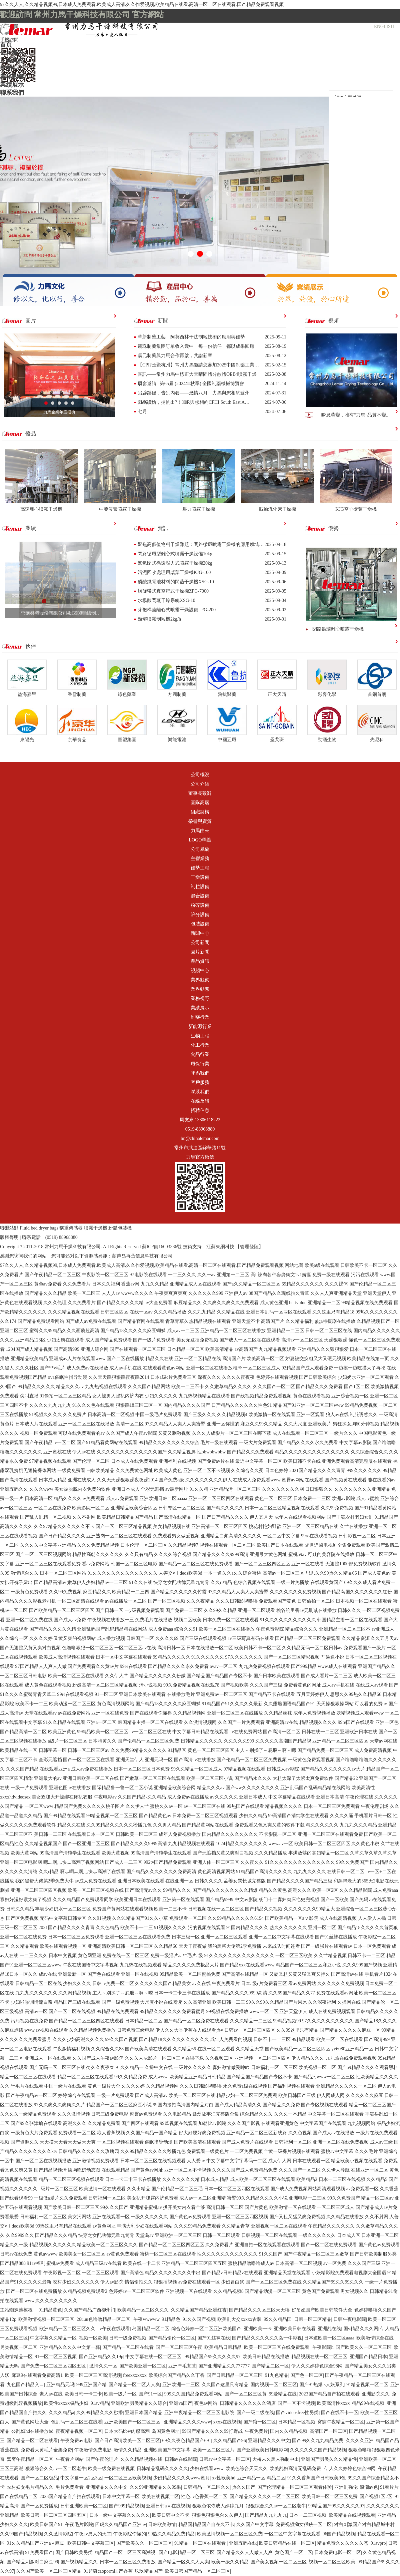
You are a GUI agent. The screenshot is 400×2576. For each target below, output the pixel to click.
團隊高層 (200, 802)
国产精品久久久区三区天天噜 (259, 2310)
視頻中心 (200, 970)
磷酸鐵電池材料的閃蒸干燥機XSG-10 (176, 581)
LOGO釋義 (200, 839)
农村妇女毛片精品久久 (30, 2487)
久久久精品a (61, 2412)
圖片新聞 (200, 951)
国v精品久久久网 (360, 2328)
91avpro (378, 2543)
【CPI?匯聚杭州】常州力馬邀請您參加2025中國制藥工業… (198, 364)
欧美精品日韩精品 (223, 2347)
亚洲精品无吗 (60, 2384)
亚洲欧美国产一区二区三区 (133, 2421)
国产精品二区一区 (270, 2365)
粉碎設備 (200, 905)
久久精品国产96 (229, 2440)
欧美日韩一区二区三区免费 (330, 2496)
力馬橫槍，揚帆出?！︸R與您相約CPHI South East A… (193, 402)
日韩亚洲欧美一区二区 (83, 2505)
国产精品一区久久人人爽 (183, 2561)
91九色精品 (276, 2375)
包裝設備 (200, 923)
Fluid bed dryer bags (39, 1228)
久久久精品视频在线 (141, 2459)
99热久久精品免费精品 (171, 2533)
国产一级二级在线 (255, 2412)
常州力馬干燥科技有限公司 (73, 1246)
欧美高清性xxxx (333, 2403)
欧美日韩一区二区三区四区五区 (54, 2515)
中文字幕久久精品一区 (53, 2337)
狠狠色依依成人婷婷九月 (218, 2505)
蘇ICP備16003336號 (162, 1246)
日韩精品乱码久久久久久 (162, 2468)
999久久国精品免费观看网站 (193, 2393)
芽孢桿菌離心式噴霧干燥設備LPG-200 (177, 609)
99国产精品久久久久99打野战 (212, 2431)
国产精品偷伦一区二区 (171, 2337)
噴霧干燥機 (95, 1228)
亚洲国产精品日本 (368, 2356)
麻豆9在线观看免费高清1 (37, 2375)
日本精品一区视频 (296, 2421)
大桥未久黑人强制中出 (275, 2459)
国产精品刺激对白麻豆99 (32, 2561)
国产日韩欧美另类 (74, 2552)
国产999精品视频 (126, 2505)
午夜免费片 (256, 2431)
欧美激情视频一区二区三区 (46, 2319)
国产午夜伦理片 (102, 2459)
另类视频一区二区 (18, 2347)
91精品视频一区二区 (367, 2384)
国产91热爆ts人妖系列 (321, 2384)
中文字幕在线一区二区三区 (154, 2356)
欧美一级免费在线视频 (111, 2468)
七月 (142, 411)
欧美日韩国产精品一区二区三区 (197, 2571)
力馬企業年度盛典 (59, 412)
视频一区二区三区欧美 (332, 2561)
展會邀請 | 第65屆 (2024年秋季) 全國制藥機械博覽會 (191, 383)
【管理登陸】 (249, 1246)
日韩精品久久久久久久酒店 (248, 2403)
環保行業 (200, 1063)
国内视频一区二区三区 (273, 2384)
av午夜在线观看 (114, 2328)
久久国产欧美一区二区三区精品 (48, 2571)
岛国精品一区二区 (150, 2328)
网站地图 (294, 1265)
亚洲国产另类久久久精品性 (329, 2459)
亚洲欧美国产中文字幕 (167, 2449)
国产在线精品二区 (18, 2496)
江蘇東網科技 (220, 1246)
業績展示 (12, 84)
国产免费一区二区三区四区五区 (54, 2365)
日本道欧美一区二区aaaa (329, 2337)
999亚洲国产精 (91, 2384)
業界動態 (200, 989)
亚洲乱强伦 (346, 2487)
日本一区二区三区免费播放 (128, 2561)
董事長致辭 (200, 793)
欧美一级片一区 (120, 2393)
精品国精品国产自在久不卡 (206, 2524)
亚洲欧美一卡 (258, 2328)
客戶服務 (200, 1082)
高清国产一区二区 (328, 2431)
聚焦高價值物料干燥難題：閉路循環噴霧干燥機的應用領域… (201, 544)
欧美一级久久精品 (230, 2561)
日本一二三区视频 (307, 2515)
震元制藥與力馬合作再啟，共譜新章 (175, 355)
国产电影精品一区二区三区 (187, 2552)
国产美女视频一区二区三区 (279, 2561)
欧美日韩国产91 (46, 2524)
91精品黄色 (50, 2310)
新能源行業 (200, 1026)
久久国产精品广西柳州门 (89, 2310)
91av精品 (100, 2403)
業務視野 (200, 998)
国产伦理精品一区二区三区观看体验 (294, 2487)
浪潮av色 (369, 2487)
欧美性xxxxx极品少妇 (66, 2403)
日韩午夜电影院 (349, 2319)
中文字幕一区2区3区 (81, 2477)
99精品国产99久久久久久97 (213, 2356)
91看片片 (389, 2487)
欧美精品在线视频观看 (352, 2515)
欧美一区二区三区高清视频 (93, 2375)
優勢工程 (200, 867)
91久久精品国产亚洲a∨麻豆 (36, 2543)
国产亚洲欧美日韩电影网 (262, 2449)
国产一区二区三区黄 (246, 2393)
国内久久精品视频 (288, 2431)
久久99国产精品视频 (21, 2533)
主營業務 (12, 60)
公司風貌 (200, 849)
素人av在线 (50, 2393)
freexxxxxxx (135, 2375)
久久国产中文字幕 (255, 2524)
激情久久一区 (103, 2365)
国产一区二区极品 (39, 2477)
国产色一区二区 (306, 2375)
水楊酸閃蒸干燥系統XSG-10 (166, 600)
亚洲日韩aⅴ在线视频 (168, 2505)
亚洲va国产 (180, 2403)
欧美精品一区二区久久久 (143, 2310)
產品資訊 (200, 961)
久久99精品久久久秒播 (99, 2412)
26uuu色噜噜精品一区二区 (104, 2319)
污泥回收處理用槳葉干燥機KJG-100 (174, 572)
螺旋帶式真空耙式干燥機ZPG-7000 (173, 591)
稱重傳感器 (71, 1228)
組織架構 (200, 811)
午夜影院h (322, 2347)
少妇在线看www (206, 2468)
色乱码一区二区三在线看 (76, 2421)
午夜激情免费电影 (93, 2449)
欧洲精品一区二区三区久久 (67, 2328)
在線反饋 (200, 1101)
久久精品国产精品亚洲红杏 (199, 2310)
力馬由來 (200, 830)
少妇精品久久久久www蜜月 (181, 2477)
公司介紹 (200, 783)
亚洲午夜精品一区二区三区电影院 (199, 2412)
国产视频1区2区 (376, 2496)
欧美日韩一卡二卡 (83, 2393)
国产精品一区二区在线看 (128, 2347)
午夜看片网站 (70, 2459)
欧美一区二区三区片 (214, 2449)
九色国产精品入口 (25, 2384)
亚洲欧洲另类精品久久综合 (139, 2403)
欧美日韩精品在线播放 (266, 2356)
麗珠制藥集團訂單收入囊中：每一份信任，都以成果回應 (196, 346)
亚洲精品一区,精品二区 (261, 2477)
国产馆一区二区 (259, 2421)
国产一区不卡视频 (296, 2403)
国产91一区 (150, 2393)
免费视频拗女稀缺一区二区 (304, 2524)
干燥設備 (200, 877)
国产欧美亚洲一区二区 (142, 2365)
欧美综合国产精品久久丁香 (177, 2375)
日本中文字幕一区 (121, 2496)
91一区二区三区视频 (56, 2356)
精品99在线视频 (368, 2403)
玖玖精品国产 (149, 2571)
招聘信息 (200, 1110)
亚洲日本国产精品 (143, 2412)
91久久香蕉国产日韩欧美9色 (316, 2477)
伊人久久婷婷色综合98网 (317, 2365)
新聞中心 (12, 68)
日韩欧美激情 (162, 2524)
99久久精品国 (278, 2319)
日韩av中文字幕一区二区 (224, 2459)
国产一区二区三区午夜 (179, 2347)
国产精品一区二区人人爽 (134, 2384)
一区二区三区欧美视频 (127, 2477)
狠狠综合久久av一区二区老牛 (55, 2468)
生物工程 (200, 1035)
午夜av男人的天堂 (92, 2533)
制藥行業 (200, 1017)
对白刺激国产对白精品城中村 (364, 2524)
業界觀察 (12, 76)
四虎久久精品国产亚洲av (120, 2524)
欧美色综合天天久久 (247, 2468)
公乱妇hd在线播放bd (32, 2431)
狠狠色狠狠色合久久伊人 (217, 2515)
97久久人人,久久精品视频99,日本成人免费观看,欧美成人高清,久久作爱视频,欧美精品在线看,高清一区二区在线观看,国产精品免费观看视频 (142, 4)
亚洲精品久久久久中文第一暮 (69, 2347)
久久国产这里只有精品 (225, 2384)
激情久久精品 (128, 2449)
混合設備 (200, 895)
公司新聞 (200, 942)
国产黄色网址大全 (30, 2421)
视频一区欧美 (93, 2337)
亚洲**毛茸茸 (182, 2365)
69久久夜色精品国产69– (186, 2440)
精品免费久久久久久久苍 (342, 2543)
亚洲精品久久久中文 (269, 2440)
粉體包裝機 (120, 1228)
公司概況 (12, 52)
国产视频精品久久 (79, 2561)
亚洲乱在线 (329, 2328)
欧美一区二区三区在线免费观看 (277, 2347)
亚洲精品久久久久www (187, 2421)
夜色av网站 (205, 2403)
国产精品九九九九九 (266, 2515)
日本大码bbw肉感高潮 (127, 2431)
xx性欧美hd (223, 2477)
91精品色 (171, 2319)
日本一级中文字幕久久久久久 (119, 2515)
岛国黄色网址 (166, 2431)
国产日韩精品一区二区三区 (235, 2375)
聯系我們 (12, 92)
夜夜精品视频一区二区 (79, 2431)
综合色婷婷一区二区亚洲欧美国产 (206, 2328)
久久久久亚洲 (360, 2440)
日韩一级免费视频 (127, 2337)
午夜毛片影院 (79, 2524)
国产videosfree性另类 (297, 2412)
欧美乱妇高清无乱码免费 (296, 2468)
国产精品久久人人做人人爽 (245, 2552)
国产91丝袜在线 (213, 2337)
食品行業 (200, 1054)
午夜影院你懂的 (129, 2533)
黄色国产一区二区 (293, 2552)
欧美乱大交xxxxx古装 (239, 2319)
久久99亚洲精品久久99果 (155, 2487)
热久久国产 (243, 2487)
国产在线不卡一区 (339, 2412)
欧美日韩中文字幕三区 (90, 2543)
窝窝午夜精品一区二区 (340, 2421)
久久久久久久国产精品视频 (318, 2449)
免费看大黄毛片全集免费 (46, 2449)
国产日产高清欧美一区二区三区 (127, 2440)
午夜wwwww (146, 2319)
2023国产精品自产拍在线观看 (329, 2393)
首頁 (6, 44)
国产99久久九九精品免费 (317, 2440)
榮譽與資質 (200, 821)
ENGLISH (384, 26)
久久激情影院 (58, 2533)
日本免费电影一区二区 (337, 2552)
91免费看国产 (39, 2552)
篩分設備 (200, 914)
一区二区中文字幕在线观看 (292, 2533)
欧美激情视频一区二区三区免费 (229, 2533)
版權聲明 (9, 1237)
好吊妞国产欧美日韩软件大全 (322, 2310)
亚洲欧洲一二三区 (181, 2384)
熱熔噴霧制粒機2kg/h (159, 619)
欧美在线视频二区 (160, 2496)
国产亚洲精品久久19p (101, 2356)
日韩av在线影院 (181, 2459)
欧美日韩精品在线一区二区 (287, 2543)
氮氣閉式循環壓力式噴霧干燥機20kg (175, 563)
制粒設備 (200, 886)
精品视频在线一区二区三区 (319, 2356)
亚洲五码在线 (243, 2543)
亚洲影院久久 (376, 2393)
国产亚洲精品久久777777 (224, 2365)
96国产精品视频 (338, 2533)
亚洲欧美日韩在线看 (295, 2328)
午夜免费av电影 (76, 2440)
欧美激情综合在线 (375, 2337)
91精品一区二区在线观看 (200, 2543)
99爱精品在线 (283, 2393)
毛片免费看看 (70, 2487)
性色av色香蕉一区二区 (204, 2496)
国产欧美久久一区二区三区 (364, 2347)
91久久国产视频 (199, 2319)
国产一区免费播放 (39, 2505)
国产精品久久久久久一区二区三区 (265, 2496)
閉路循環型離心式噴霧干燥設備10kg (175, 553)
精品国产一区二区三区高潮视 (126, 2552)
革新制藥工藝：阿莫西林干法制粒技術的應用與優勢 (191, 336)
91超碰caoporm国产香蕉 (108, 2571)
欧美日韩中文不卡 (170, 2515)
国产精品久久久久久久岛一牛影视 (267, 2337)
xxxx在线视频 (227, 2421)
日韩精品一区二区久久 (206, 2487)
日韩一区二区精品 (312, 2319)
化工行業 (200, 1045)
